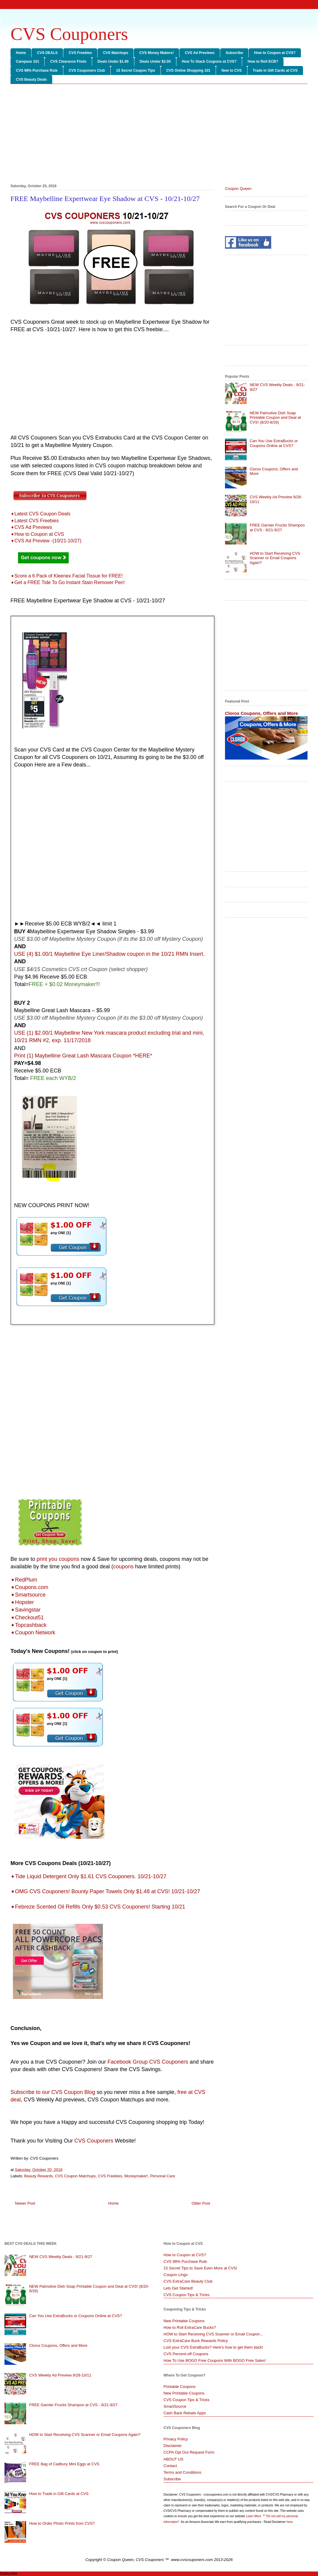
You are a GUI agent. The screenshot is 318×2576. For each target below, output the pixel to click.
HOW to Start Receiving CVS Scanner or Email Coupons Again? (275, 558)
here (289, 2522)
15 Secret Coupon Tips (135, 70)
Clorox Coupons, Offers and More (261, 713)
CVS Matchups (115, 53)
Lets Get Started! (178, 2288)
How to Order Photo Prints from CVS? (62, 2523)
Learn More (254, 2516)
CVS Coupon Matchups (75, 2176)
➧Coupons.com (29, 1587)
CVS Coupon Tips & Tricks (186, 2295)
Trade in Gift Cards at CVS (275, 70)
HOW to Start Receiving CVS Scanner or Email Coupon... (213, 2334)
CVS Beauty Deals (31, 79)
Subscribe (234, 53)
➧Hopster (22, 1602)
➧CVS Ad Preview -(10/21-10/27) (45, 540)
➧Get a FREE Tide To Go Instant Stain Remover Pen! (67, 582)
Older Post (201, 2203)
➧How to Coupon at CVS (37, 534)
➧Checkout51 (27, 1618)
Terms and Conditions (182, 2472)
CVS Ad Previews (199, 53)
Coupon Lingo (176, 2274)
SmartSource (175, 2406)
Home (21, 53)
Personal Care (162, 2176)
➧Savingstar (25, 1610)
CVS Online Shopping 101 (188, 70)
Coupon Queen (238, 188)
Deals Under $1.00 (113, 61)
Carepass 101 (27, 61)
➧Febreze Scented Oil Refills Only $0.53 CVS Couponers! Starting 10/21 (97, 1907)
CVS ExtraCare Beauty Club (188, 2281)
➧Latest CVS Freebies (34, 520)
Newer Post (25, 2203)
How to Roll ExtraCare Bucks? (190, 2327)
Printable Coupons (180, 2386)
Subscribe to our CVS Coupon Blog (52, 2092)
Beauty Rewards (38, 2176)
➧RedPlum (23, 1580)
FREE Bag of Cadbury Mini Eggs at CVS (64, 2464)
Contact (170, 2466)
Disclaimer (173, 2445)
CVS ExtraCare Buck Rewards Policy (196, 2340)
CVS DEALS (47, 53)
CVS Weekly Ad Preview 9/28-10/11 (60, 2375)
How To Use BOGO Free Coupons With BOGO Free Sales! (215, 2360)
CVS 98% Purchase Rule (37, 70)
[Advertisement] (159, 135)
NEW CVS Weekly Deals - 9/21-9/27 (60, 2256)
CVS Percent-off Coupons (186, 2354)
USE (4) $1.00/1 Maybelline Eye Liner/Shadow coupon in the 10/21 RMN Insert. (109, 954)
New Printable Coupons (184, 2321)
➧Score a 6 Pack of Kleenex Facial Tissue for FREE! (66, 575)
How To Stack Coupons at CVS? (209, 61)
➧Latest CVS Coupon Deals (40, 513)
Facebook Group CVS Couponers (147, 2062)
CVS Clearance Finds (68, 61)
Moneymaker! (136, 2176)
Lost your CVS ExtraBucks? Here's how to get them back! (213, 2347)
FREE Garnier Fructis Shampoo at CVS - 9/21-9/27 (277, 527)
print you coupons (58, 1559)
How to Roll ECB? (263, 61)
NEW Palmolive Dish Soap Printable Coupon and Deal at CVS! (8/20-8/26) (275, 417)
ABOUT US (173, 2459)
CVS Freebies (80, 53)
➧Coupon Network (32, 1633)
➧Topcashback (28, 1625)
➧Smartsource (28, 1595)
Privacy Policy (176, 2439)
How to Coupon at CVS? (275, 53)
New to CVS (231, 70)
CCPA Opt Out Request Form (189, 2452)
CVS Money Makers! (156, 53)
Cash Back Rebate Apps (185, 2413)
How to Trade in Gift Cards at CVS (58, 2493)
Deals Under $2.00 (155, 61)
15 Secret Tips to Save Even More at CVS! (200, 2268)
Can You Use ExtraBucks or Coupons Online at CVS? (274, 443)
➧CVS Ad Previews (31, 527)
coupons (123, 1567)
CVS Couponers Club (87, 70)
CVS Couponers (69, 34)
